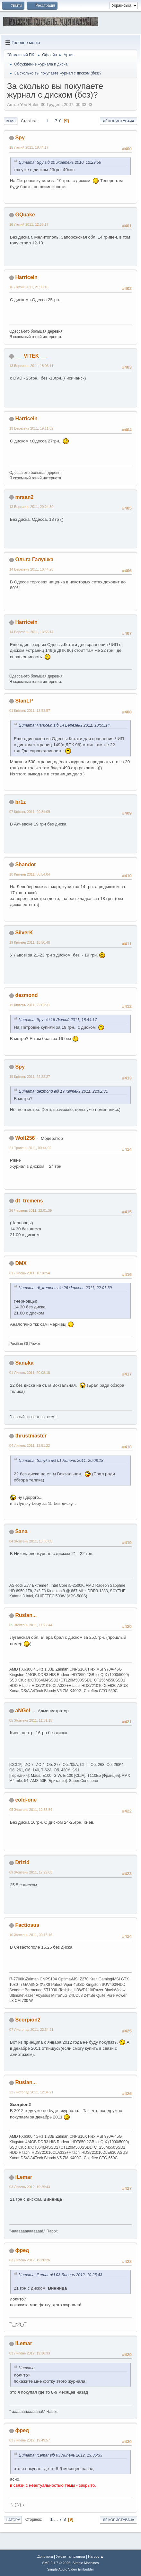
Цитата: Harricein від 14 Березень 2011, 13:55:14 (64, 725)
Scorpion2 (27, 2019)
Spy (19, 137)
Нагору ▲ (95, 2556)
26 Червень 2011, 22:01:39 (30, 1210)
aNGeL (23, 1710)
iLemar (23, 2177)
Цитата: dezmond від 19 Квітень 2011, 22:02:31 (63, 1091)
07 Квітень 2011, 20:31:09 (29, 812)
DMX (21, 1263)
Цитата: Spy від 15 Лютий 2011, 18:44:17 (58, 1019)
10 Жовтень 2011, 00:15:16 (30, 1935)
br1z (20, 802)
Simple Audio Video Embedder (70, 2569)
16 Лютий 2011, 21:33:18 (28, 287)
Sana (21, 1531)
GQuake (25, 214)
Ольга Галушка (34, 559)
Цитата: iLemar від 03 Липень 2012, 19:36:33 (60, 2455)
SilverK (24, 932)
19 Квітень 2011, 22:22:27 (29, 1076)
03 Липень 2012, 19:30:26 (29, 2260)
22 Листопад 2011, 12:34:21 (31, 2092)
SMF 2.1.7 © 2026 (56, 2563)
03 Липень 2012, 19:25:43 (29, 2187)
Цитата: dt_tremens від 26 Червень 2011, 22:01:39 (65, 1288)
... (52, 120)
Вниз (10, 121)
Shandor (25, 864)
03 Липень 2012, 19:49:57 (29, 2440)
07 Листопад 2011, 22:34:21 (31, 2029)
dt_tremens (29, 1200)
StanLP (24, 700)
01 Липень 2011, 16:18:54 (29, 1273)
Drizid (22, 1862)
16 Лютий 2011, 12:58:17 (28, 224)
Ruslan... (26, 1615)
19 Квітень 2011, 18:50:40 (29, 942)
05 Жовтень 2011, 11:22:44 (30, 1625)
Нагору (13, 2520)
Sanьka (24, 1363)
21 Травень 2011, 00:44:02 (30, 1148)
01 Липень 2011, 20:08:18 (29, 1373)
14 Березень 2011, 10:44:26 (31, 569)
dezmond (26, 995)
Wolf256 (25, 1138)
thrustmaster (31, 1435)
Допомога (45, 2556)
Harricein (26, 277)
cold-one (26, 1800)
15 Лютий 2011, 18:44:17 (28, 147)
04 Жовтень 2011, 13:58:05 (30, 1541)
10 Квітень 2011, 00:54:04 (29, 874)
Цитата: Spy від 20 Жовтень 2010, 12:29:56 (60, 162)
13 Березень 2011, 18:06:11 (31, 366)
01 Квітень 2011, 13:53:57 (29, 710)
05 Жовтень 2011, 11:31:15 (30, 1720)
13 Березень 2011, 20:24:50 (31, 507)
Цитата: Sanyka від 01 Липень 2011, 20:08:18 (61, 1460)
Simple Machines (86, 2563)
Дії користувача (118, 121)
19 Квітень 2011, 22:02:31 (29, 1005)
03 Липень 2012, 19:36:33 (29, 2353)
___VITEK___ (31, 356)
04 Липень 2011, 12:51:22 (29, 1445)
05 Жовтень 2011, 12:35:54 (30, 1810)
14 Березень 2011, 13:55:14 (31, 632)
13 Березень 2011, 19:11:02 (31, 428)
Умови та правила (70, 2556)
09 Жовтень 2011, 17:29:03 (30, 1872)
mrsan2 (24, 497)
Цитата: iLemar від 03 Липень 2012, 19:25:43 (60, 2275)
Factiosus (27, 1925)
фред (22, 2250)
